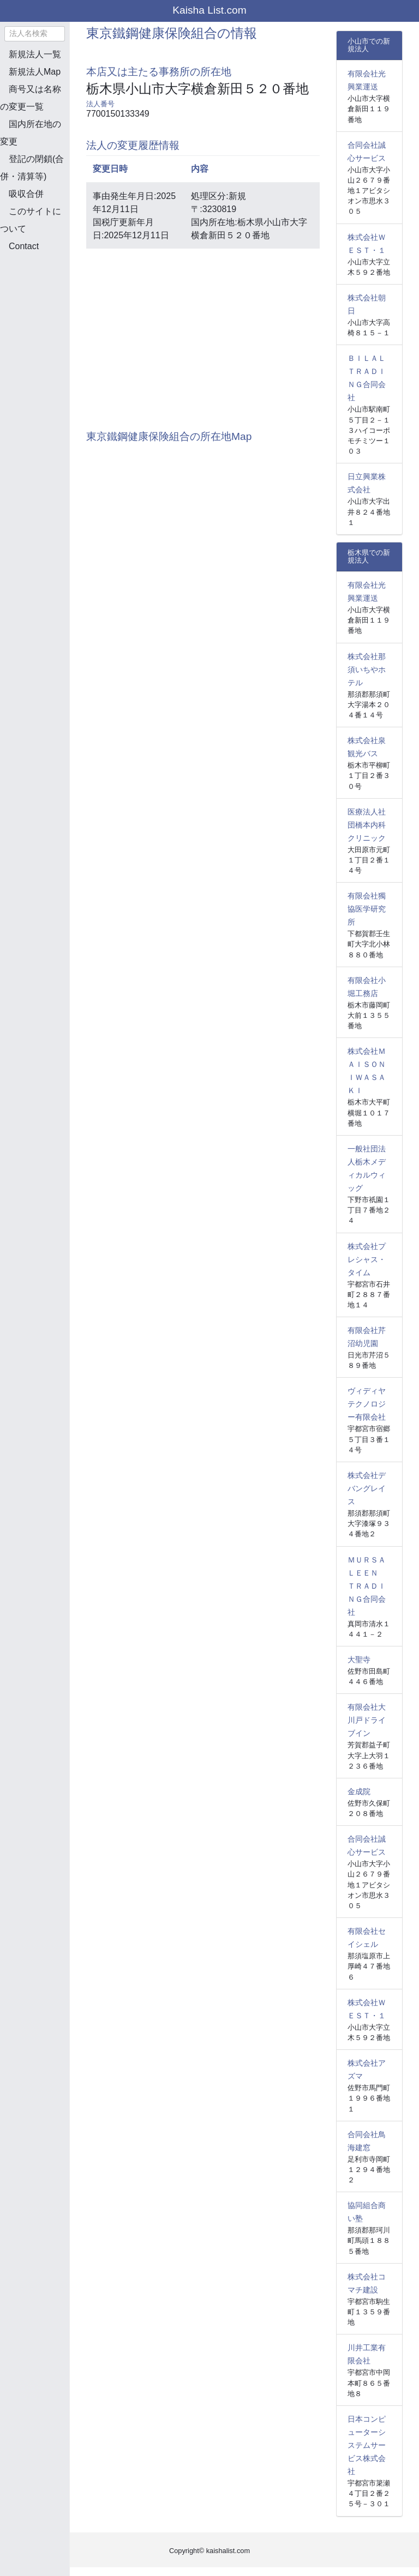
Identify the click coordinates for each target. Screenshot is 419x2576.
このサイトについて (30, 220)
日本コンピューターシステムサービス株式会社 (367, 2445)
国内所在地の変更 (30, 132)
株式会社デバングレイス (367, 1488)
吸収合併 (26, 193)
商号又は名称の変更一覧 (30, 98)
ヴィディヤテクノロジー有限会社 (367, 1403)
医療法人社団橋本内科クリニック (367, 824)
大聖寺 (359, 1659)
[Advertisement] (54, 318)
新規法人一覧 (35, 54)
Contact (24, 246)
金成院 (359, 1791)
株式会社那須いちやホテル (367, 669)
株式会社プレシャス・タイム (367, 1259)
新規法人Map (35, 71)
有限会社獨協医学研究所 (367, 908)
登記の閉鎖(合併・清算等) (32, 167)
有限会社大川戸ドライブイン (367, 1720)
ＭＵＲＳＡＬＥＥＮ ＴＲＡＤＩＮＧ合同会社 (367, 1585)
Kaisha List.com (209, 10)
